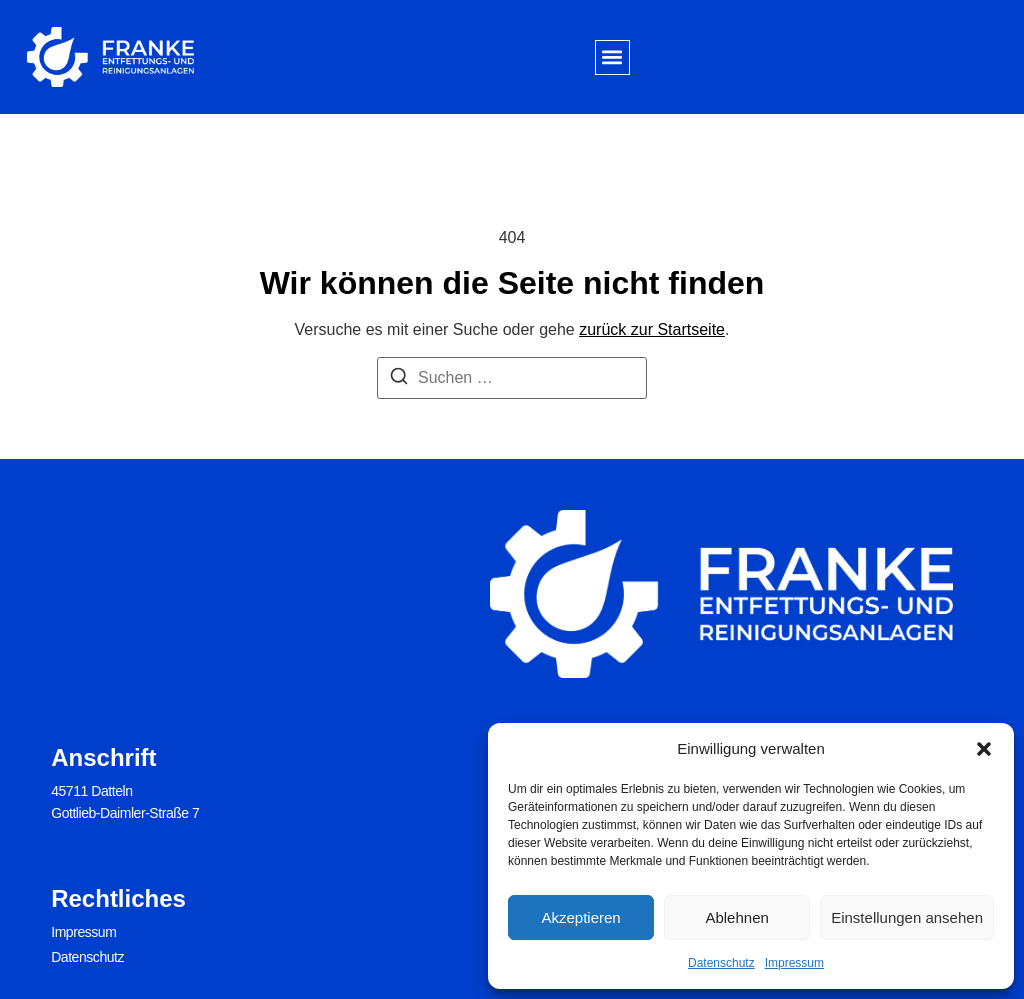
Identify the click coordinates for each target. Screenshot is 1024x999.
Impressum (794, 963)
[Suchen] (399, 379)
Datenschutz (721, 963)
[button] (984, 749)
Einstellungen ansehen (907, 917)
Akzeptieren (580, 917)
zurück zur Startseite (652, 329)
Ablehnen (736, 917)
